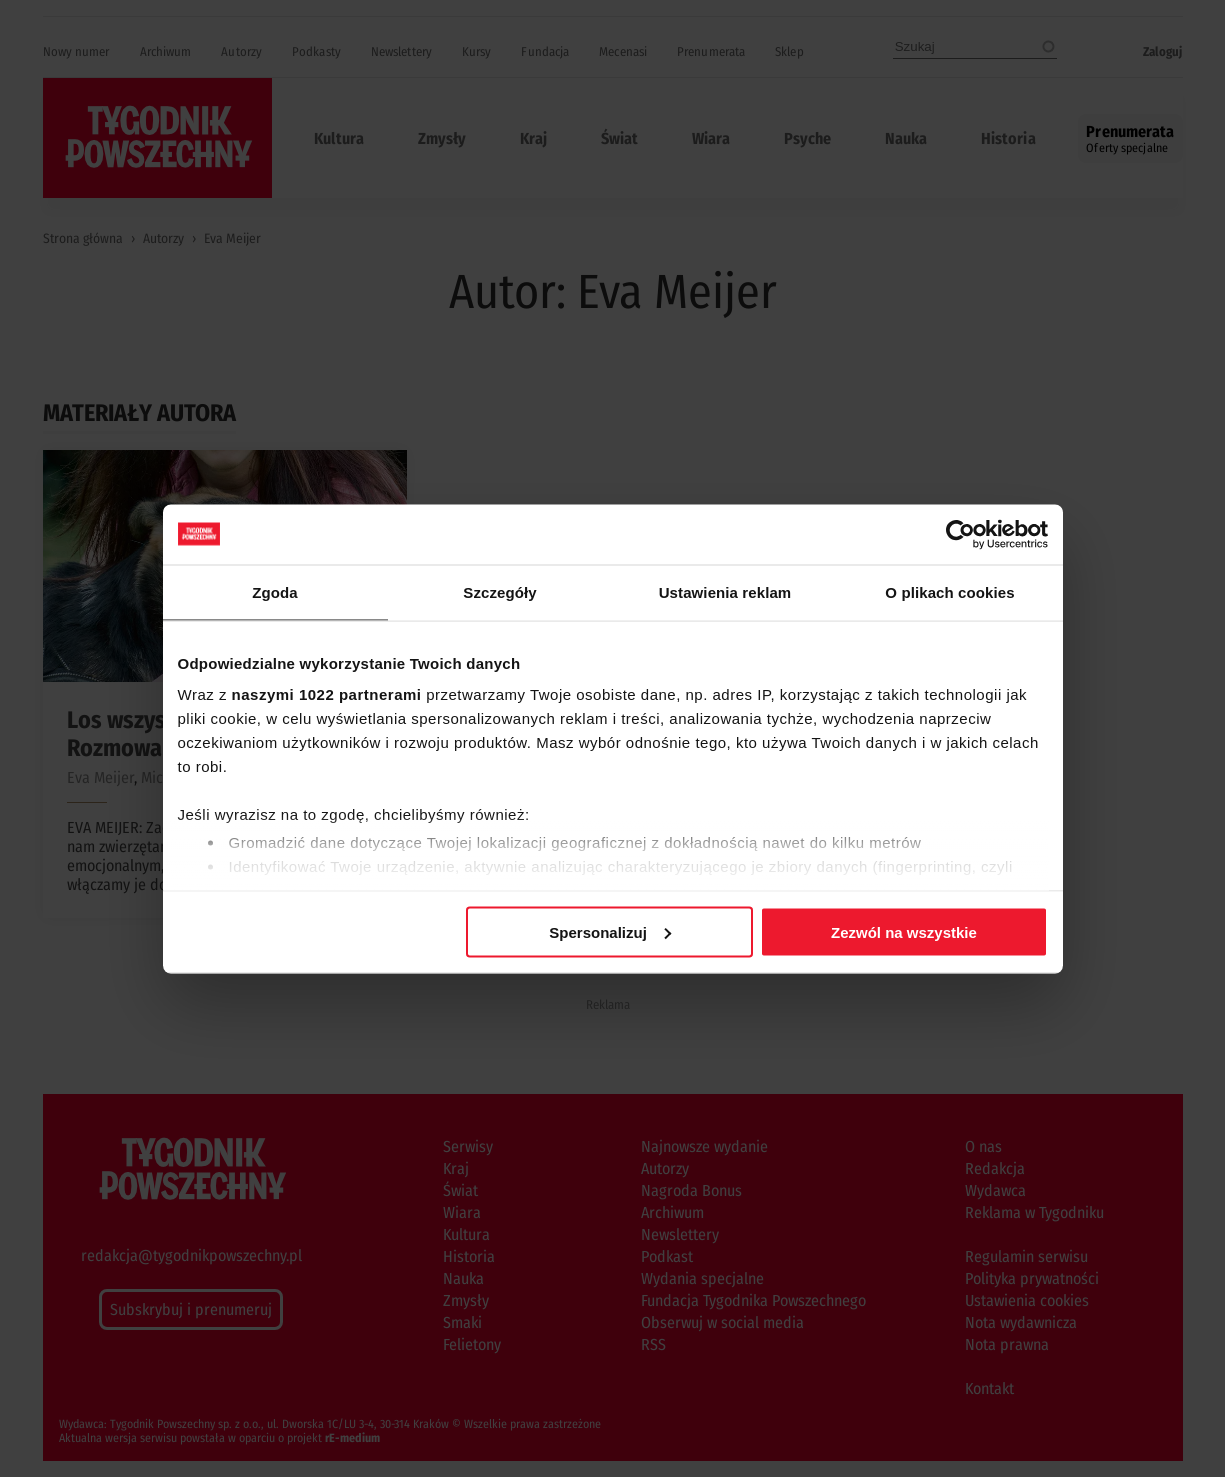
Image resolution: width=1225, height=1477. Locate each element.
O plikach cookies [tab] (949, 591)
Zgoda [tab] (275, 591)
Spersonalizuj (610, 931)
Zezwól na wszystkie (904, 931)
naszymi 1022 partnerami (327, 694)
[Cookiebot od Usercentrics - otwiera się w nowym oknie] (960, 534)
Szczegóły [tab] (499, 591)
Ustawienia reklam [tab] (725, 591)
